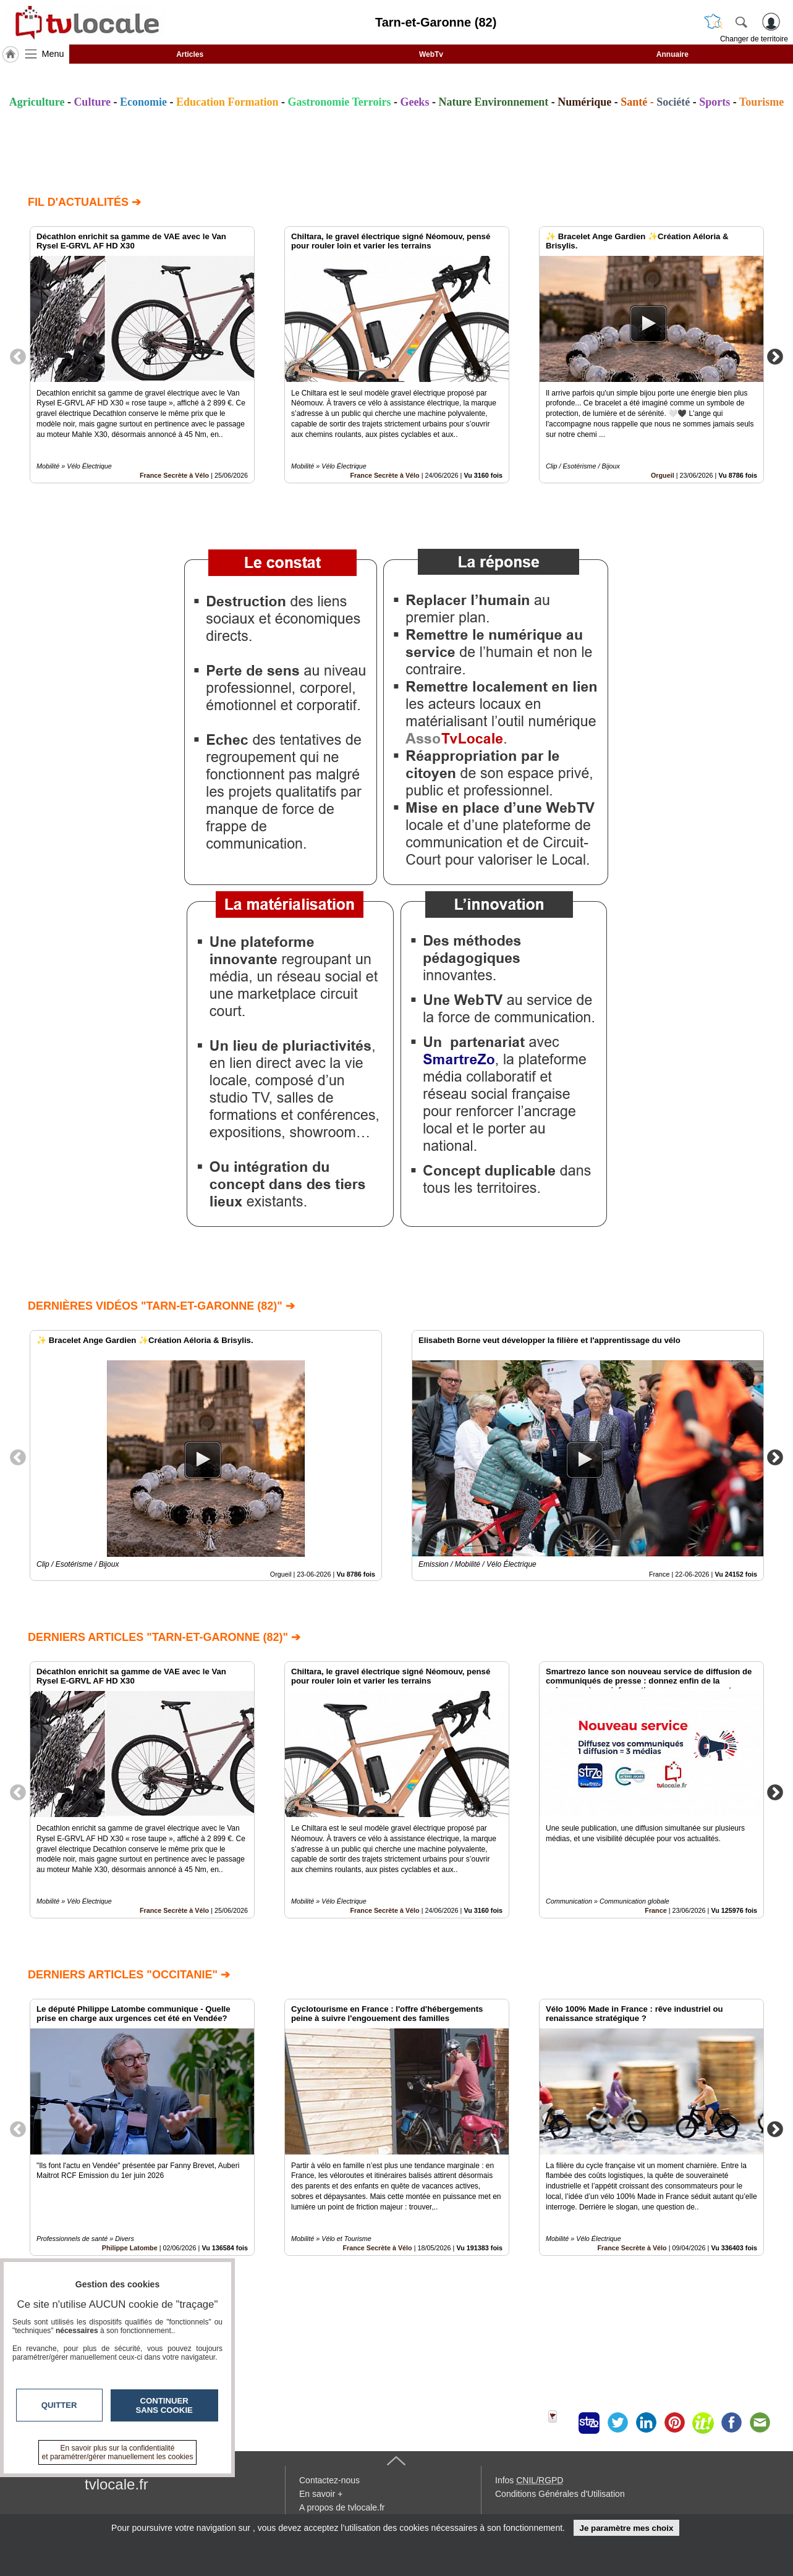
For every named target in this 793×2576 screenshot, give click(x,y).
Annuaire (672, 54)
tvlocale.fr (116, 2484)
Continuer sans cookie (164, 2405)
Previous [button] (18, 356)
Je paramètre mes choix (626, 2528)
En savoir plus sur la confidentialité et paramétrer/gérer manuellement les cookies (117, 2452)
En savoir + (320, 2494)
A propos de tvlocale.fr (342, 2507)
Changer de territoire (754, 39)
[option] (142, 354)
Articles (189, 54)
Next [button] (775, 356)
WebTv (431, 54)
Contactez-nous (329, 2480)
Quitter (59, 2405)
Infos (529, 2480)
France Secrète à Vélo (174, 475)
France (655, 1910)
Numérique (584, 102)
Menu (53, 54)
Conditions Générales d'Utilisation (560, 2494)
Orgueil (662, 475)
